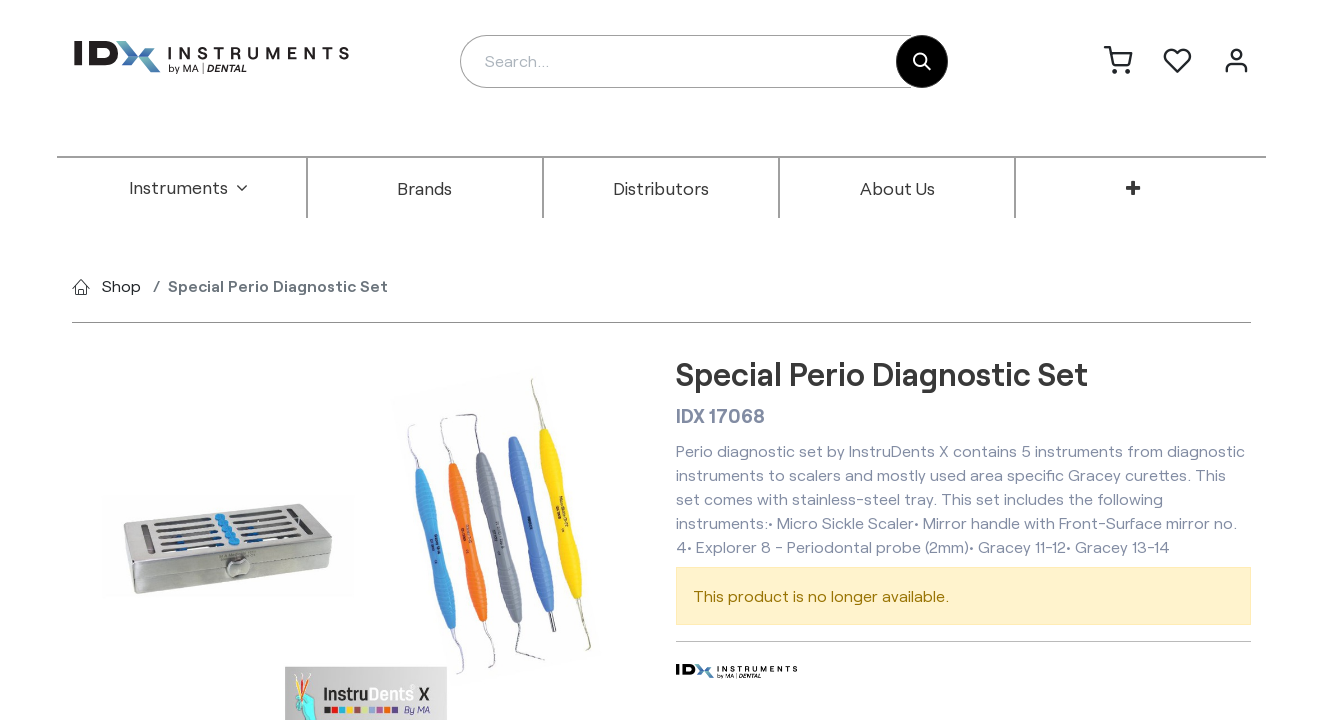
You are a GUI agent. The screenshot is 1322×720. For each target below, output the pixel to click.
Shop (121, 285)
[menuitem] (189, 188)
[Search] (922, 61)
